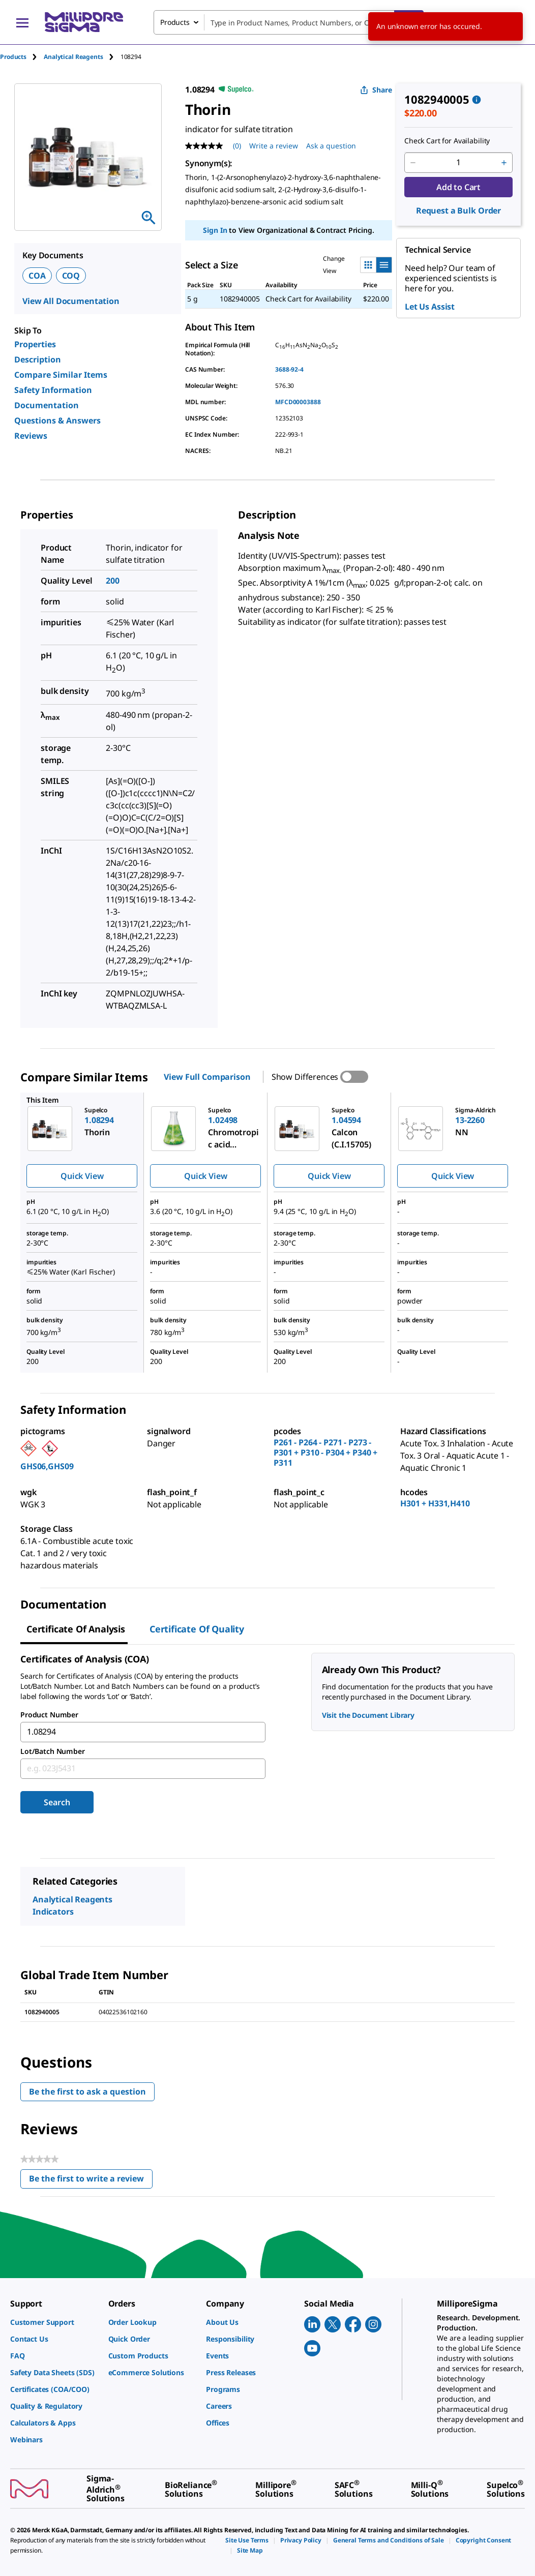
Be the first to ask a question (87, 2091)
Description (37, 359)
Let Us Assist (430, 306)
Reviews (30, 435)
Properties (35, 344)
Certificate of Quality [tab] (197, 1629)
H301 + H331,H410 (435, 1503)
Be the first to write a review (91, 2181)
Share (376, 90)
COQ (71, 275)
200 (113, 580)
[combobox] (289, 22)
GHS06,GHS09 (46, 1466)
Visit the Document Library (368, 1715)
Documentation (46, 405)
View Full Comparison (207, 1077)
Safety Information (53, 390)
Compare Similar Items (60, 374)
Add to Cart (458, 187)
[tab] (22, 57)
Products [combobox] (175, 22)
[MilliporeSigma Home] (84, 22)
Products (13, 56)
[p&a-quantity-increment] (504, 163)
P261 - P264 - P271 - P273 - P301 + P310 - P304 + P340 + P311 (325, 1452)
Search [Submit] (57, 1802)
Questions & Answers (57, 420)
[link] (54, 2322)
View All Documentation (71, 301)
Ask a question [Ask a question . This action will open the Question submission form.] (331, 145)
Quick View (82, 1175)
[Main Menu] (22, 22)
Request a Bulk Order (458, 210)
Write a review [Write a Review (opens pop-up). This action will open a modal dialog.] (273, 145)
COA (37, 275)
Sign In (215, 230)
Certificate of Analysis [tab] (75, 1629)
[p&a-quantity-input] (458, 162)
